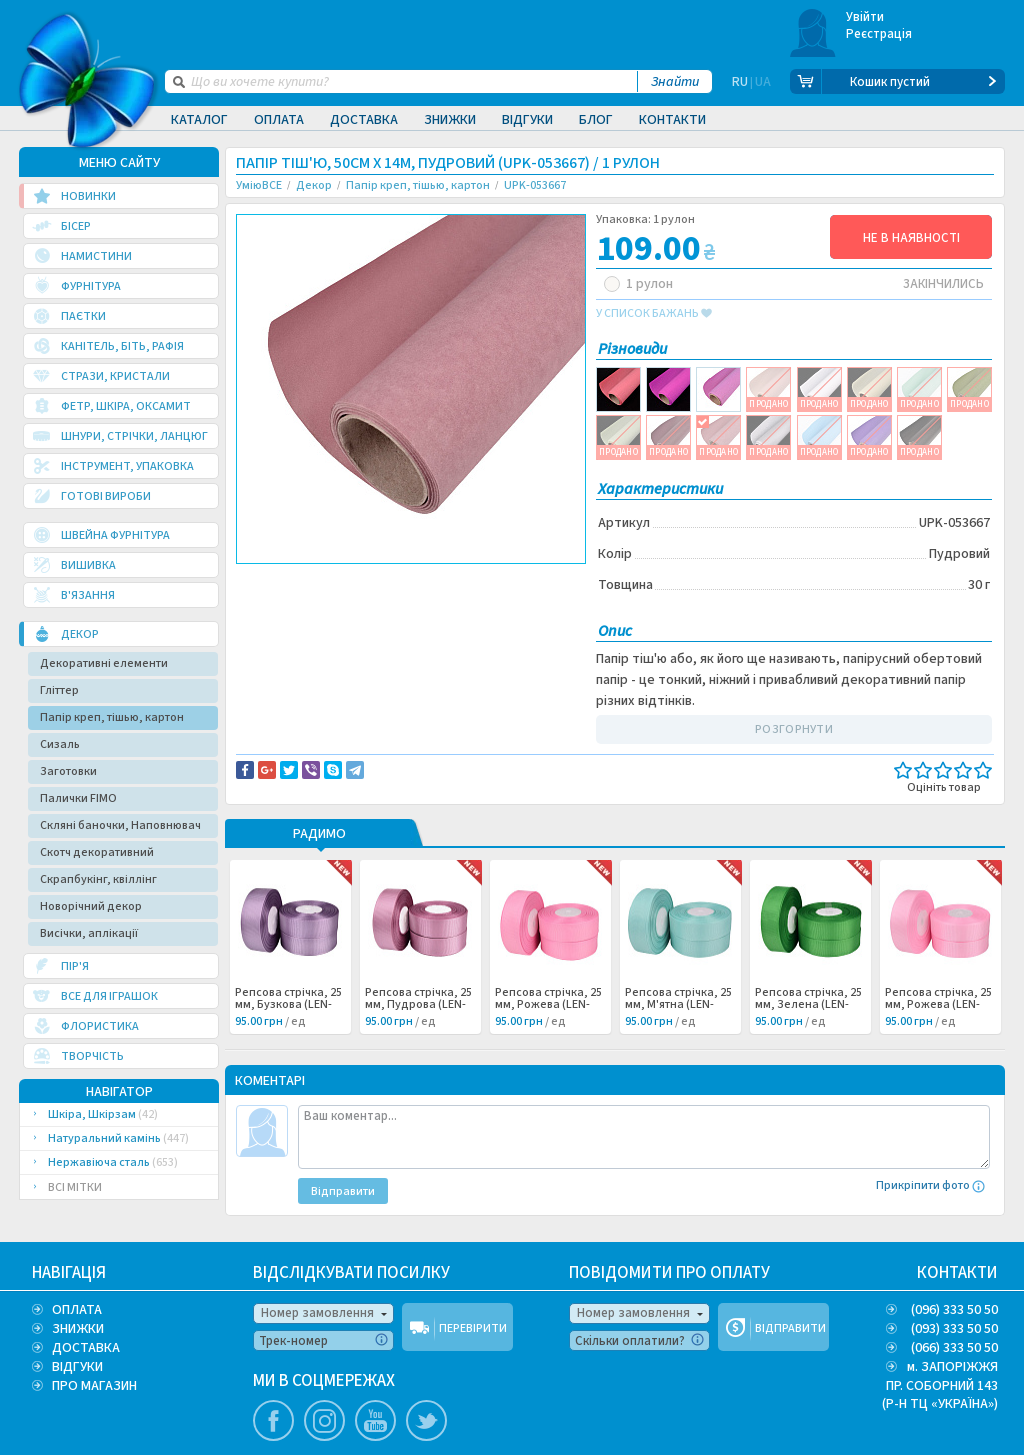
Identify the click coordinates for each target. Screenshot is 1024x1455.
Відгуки (527, 120)
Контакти (672, 120)
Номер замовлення (317, 1313)
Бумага (392, 602)
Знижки (450, 120)
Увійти (865, 17)
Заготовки (68, 771)
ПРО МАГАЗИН (94, 1386)
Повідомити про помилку (483, 581)
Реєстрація (879, 34)
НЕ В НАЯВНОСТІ (911, 238)
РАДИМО (319, 835)
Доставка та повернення (321, 581)
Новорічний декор (91, 906)
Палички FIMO (78, 798)
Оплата (279, 120)
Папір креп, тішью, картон (112, 717)
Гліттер (59, 690)
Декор (271, 602)
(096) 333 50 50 (954, 1310)
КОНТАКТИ (957, 1273)
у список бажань (654, 314)
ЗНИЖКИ (78, 1329)
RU (740, 82)
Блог (596, 120)
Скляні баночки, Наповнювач (120, 825)
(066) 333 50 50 (954, 1348)
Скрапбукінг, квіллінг (98, 879)
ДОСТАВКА (86, 1348)
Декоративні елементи (104, 663)
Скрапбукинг (330, 602)
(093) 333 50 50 (954, 1329)
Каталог (199, 120)
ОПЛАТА (77, 1310)
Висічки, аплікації (89, 933)
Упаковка (444, 602)
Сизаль (60, 744)
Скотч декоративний (97, 852)
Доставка (364, 120)
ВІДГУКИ (77, 1367)
